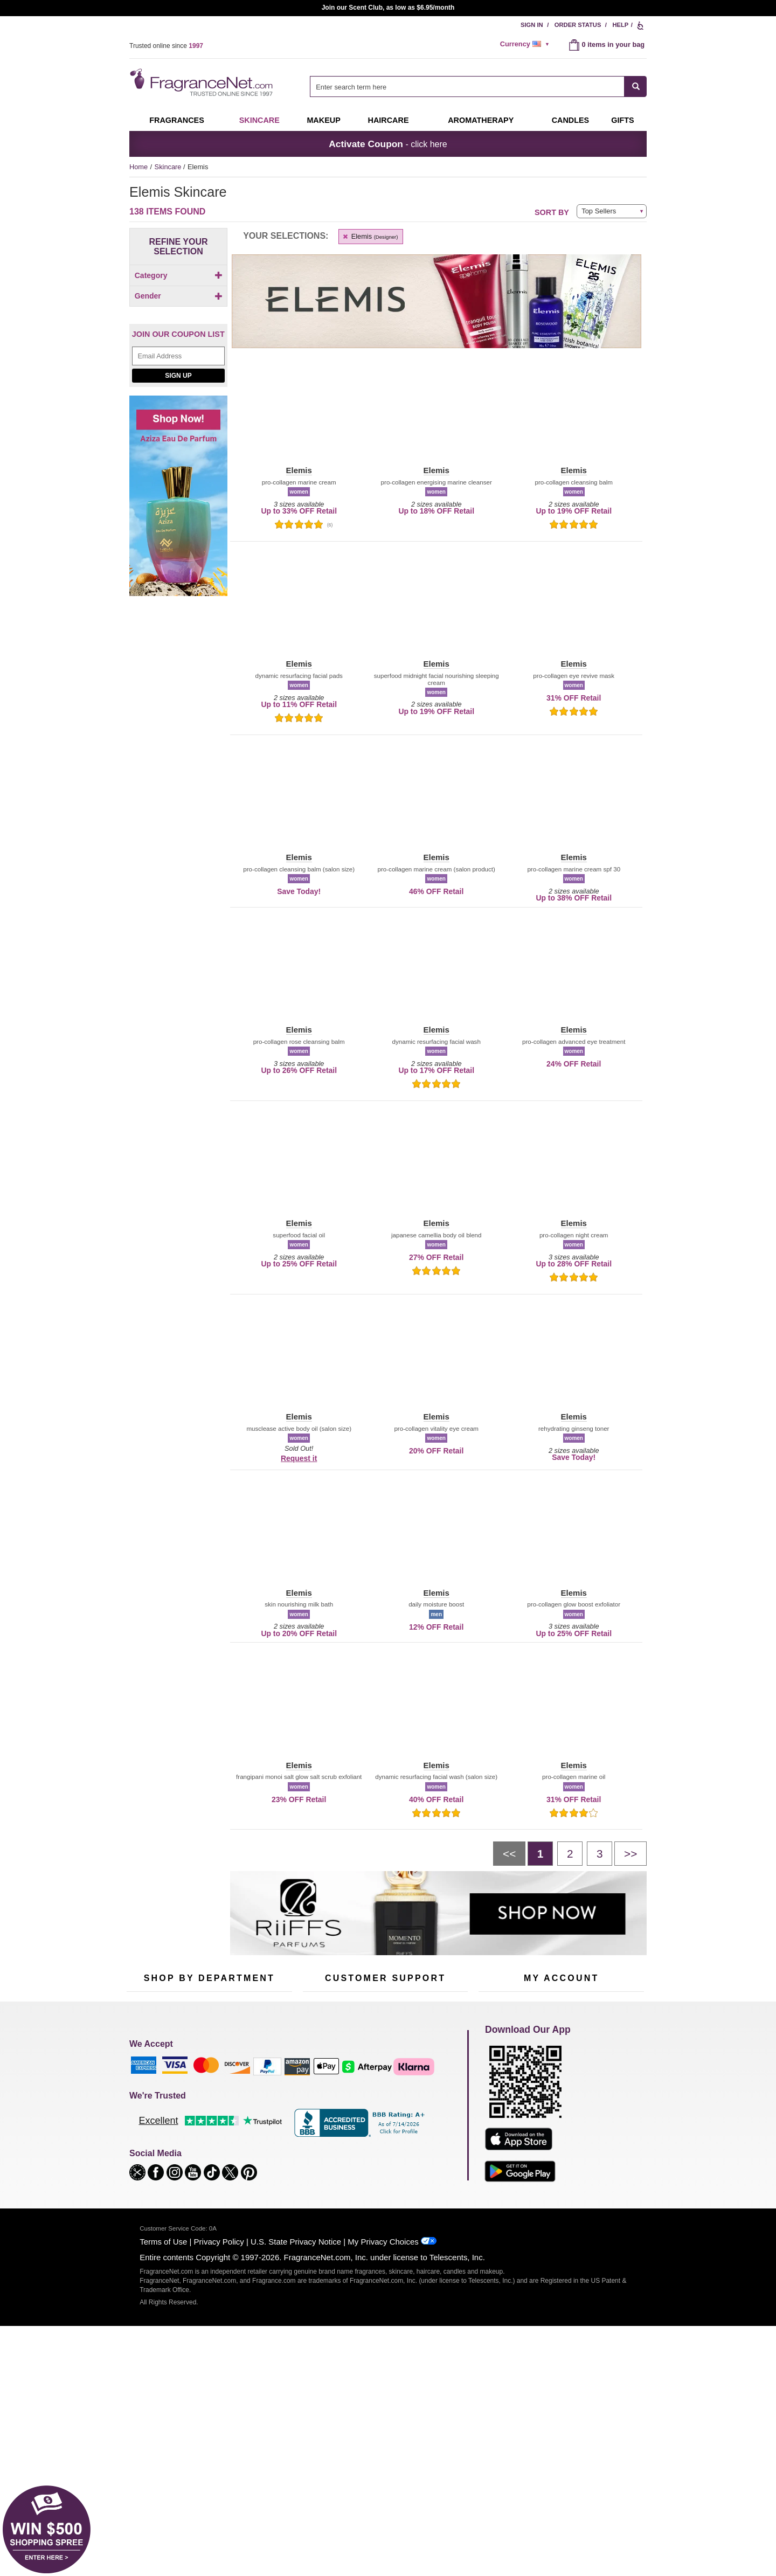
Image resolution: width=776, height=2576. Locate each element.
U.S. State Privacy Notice (296, 2459)
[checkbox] (176, 294)
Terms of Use (163, 2459)
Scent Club (203, 2188)
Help (620, 25)
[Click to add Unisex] (178, 411)
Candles (254, 2121)
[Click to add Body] (176, 294)
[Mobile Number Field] (446, 2016)
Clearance (201, 2172)
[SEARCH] (636, 86)
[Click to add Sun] (176, 362)
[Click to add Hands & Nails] (176, 339)
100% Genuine (385, 2158)
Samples (199, 2105)
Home (138, 167)
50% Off (198, 2088)
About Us (317, 2121)
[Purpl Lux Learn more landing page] (561, 2138)
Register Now (499, 2105)
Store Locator (383, 2175)
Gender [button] (179, 381)
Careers (430, 2158)
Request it (299, 1458)
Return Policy (382, 2088)
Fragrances (176, 120)
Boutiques (142, 2165)
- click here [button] (388, 144)
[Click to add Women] (178, 422)
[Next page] (630, 1853)
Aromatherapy (207, 2138)
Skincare (259, 120)
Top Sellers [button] (598, 211)
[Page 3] (599, 1853)
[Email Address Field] (178, 482)
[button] (299, 415)
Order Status (578, 25)
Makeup (323, 120)
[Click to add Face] (176, 316)
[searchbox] (467, 86)
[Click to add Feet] (176, 328)
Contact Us (320, 2105)
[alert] (526, 44)
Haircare (388, 120)
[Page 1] (540, 1853)
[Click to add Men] (178, 400)
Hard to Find (261, 2172)
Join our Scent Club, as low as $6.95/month (388, 7)
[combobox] (478, 86)
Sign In (532, 25)
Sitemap (431, 2114)
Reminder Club (561, 2105)
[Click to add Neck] (176, 351)
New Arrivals (261, 2138)
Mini (248, 2155)
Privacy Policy (219, 2459)
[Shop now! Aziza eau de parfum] (178, 627)
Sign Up (178, 501)
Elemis (370, 236)
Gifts (622, 120)
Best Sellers (204, 2155)
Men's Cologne (149, 2131)
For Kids (255, 2088)
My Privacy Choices (383, 2459)
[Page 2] (570, 1853)
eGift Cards (320, 2138)
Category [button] (179, 275)
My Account (496, 2088)
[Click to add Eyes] (176, 305)
